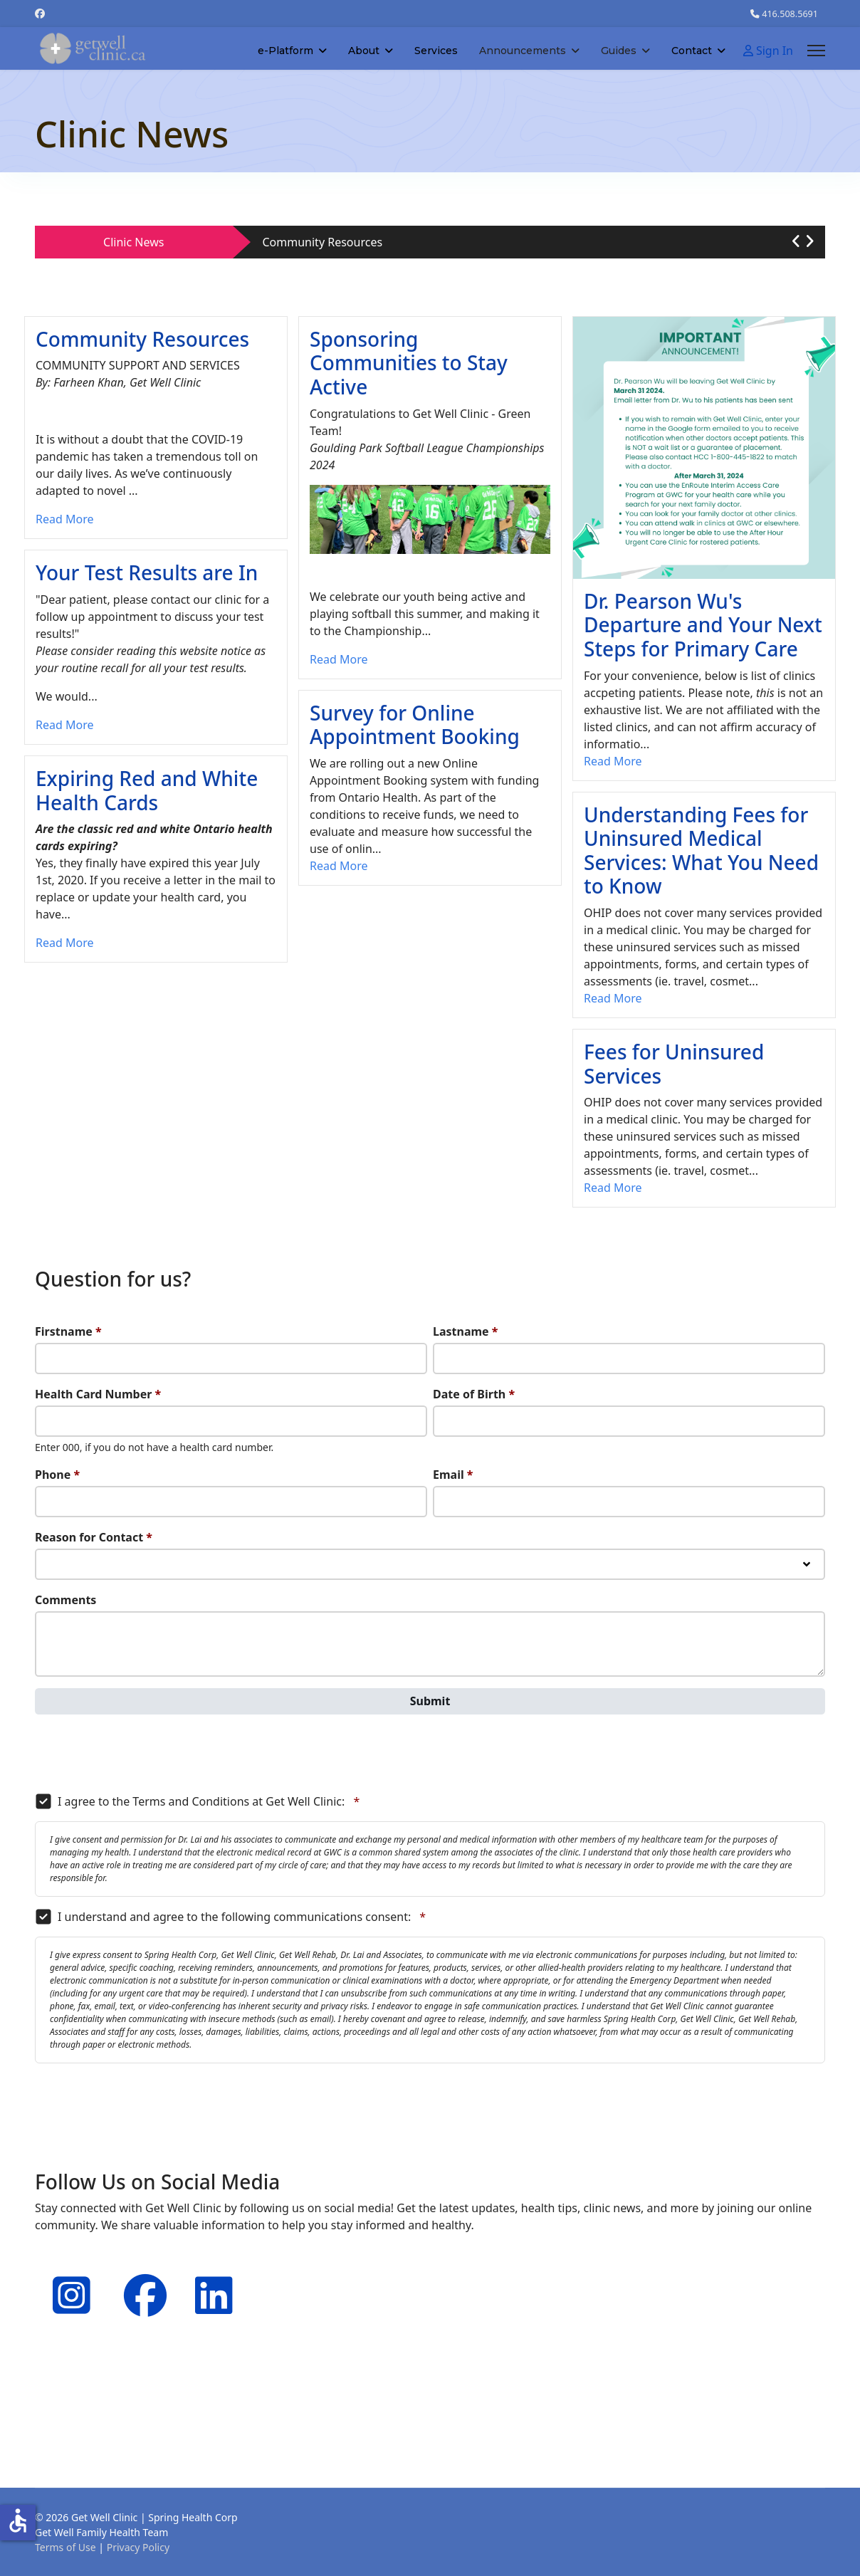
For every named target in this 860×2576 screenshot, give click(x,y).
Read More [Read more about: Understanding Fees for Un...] (612, 998)
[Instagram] (66, 2276)
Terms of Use (65, 2547)
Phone (57, 1474)
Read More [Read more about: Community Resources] (64, 519)
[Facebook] (40, 13)
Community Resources (323, 242)
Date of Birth (474, 1394)
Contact (691, 50)
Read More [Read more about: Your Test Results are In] (64, 725)
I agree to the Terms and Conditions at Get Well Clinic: (197, 1801)
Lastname (465, 1331)
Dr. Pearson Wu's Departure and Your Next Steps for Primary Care (703, 624)
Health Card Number (98, 1394)
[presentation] (143, 1753)
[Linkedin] (209, 2276)
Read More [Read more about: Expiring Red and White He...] (64, 943)
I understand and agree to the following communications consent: (230, 1916)
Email (453, 1474)
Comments (65, 1600)
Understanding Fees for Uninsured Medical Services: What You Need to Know (701, 850)
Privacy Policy (138, 2547)
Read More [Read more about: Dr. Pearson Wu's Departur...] (612, 761)
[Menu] (816, 50)
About (363, 50)
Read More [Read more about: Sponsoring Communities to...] (338, 659)
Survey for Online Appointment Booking (415, 724)
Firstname (68, 1331)
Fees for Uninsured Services (674, 1063)
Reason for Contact (93, 1537)
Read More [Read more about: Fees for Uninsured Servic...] (612, 1187)
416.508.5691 (790, 14)
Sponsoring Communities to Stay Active (409, 362)
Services (436, 50)
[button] (796, 240)
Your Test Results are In (147, 572)
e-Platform (285, 50)
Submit (430, 1701)
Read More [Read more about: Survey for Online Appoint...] (338, 866)
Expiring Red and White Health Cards (147, 790)
